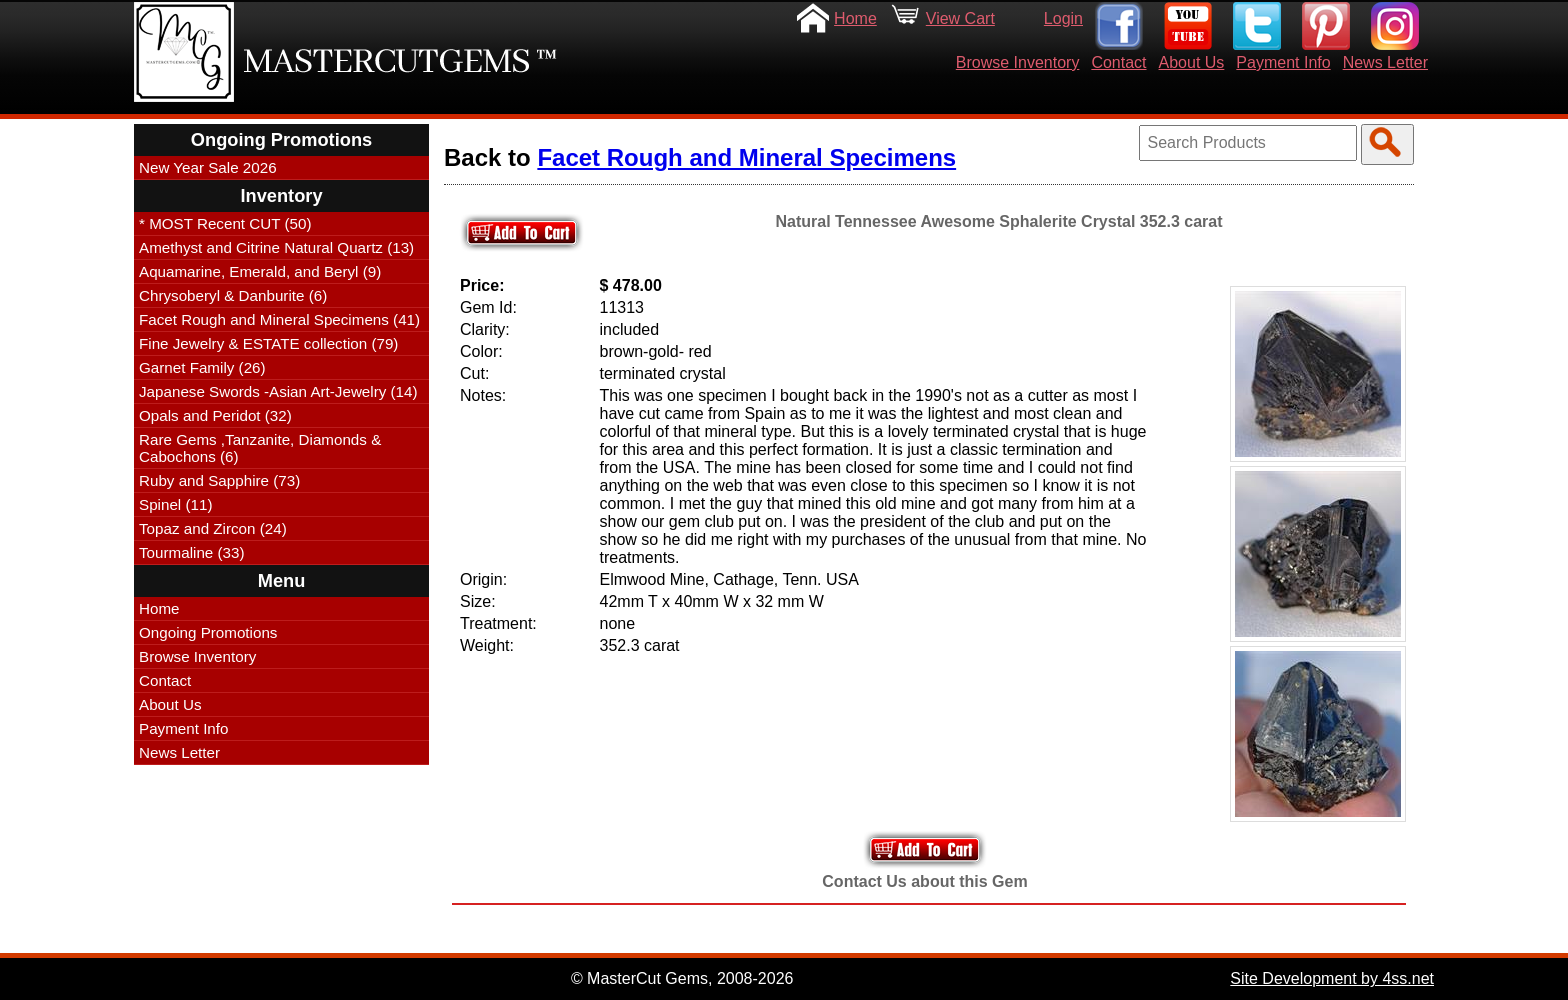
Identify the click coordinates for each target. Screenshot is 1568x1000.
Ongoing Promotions (208, 632)
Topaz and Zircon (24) (213, 528)
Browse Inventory (1018, 62)
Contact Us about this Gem (924, 881)
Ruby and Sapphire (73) (219, 480)
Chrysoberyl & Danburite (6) (233, 295)
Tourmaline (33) (192, 552)
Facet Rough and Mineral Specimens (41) (279, 319)
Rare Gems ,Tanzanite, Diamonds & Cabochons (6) (260, 448)
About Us (1192, 62)
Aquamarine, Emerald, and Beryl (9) (260, 271)
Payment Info (1283, 62)
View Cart (960, 18)
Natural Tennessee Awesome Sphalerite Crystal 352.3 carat (998, 221)
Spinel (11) (175, 504)
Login (1063, 18)
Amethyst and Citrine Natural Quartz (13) (276, 247)
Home (855, 18)
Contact (1118, 62)
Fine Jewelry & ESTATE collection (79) (268, 343)
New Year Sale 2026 (208, 167)
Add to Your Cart (925, 849)
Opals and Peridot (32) (215, 415)
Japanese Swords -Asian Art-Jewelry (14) (278, 391)
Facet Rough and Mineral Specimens (746, 157)
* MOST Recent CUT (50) (225, 223)
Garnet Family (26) (202, 367)
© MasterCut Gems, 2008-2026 (682, 978)
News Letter (1385, 62)
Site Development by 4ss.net (1332, 978)
